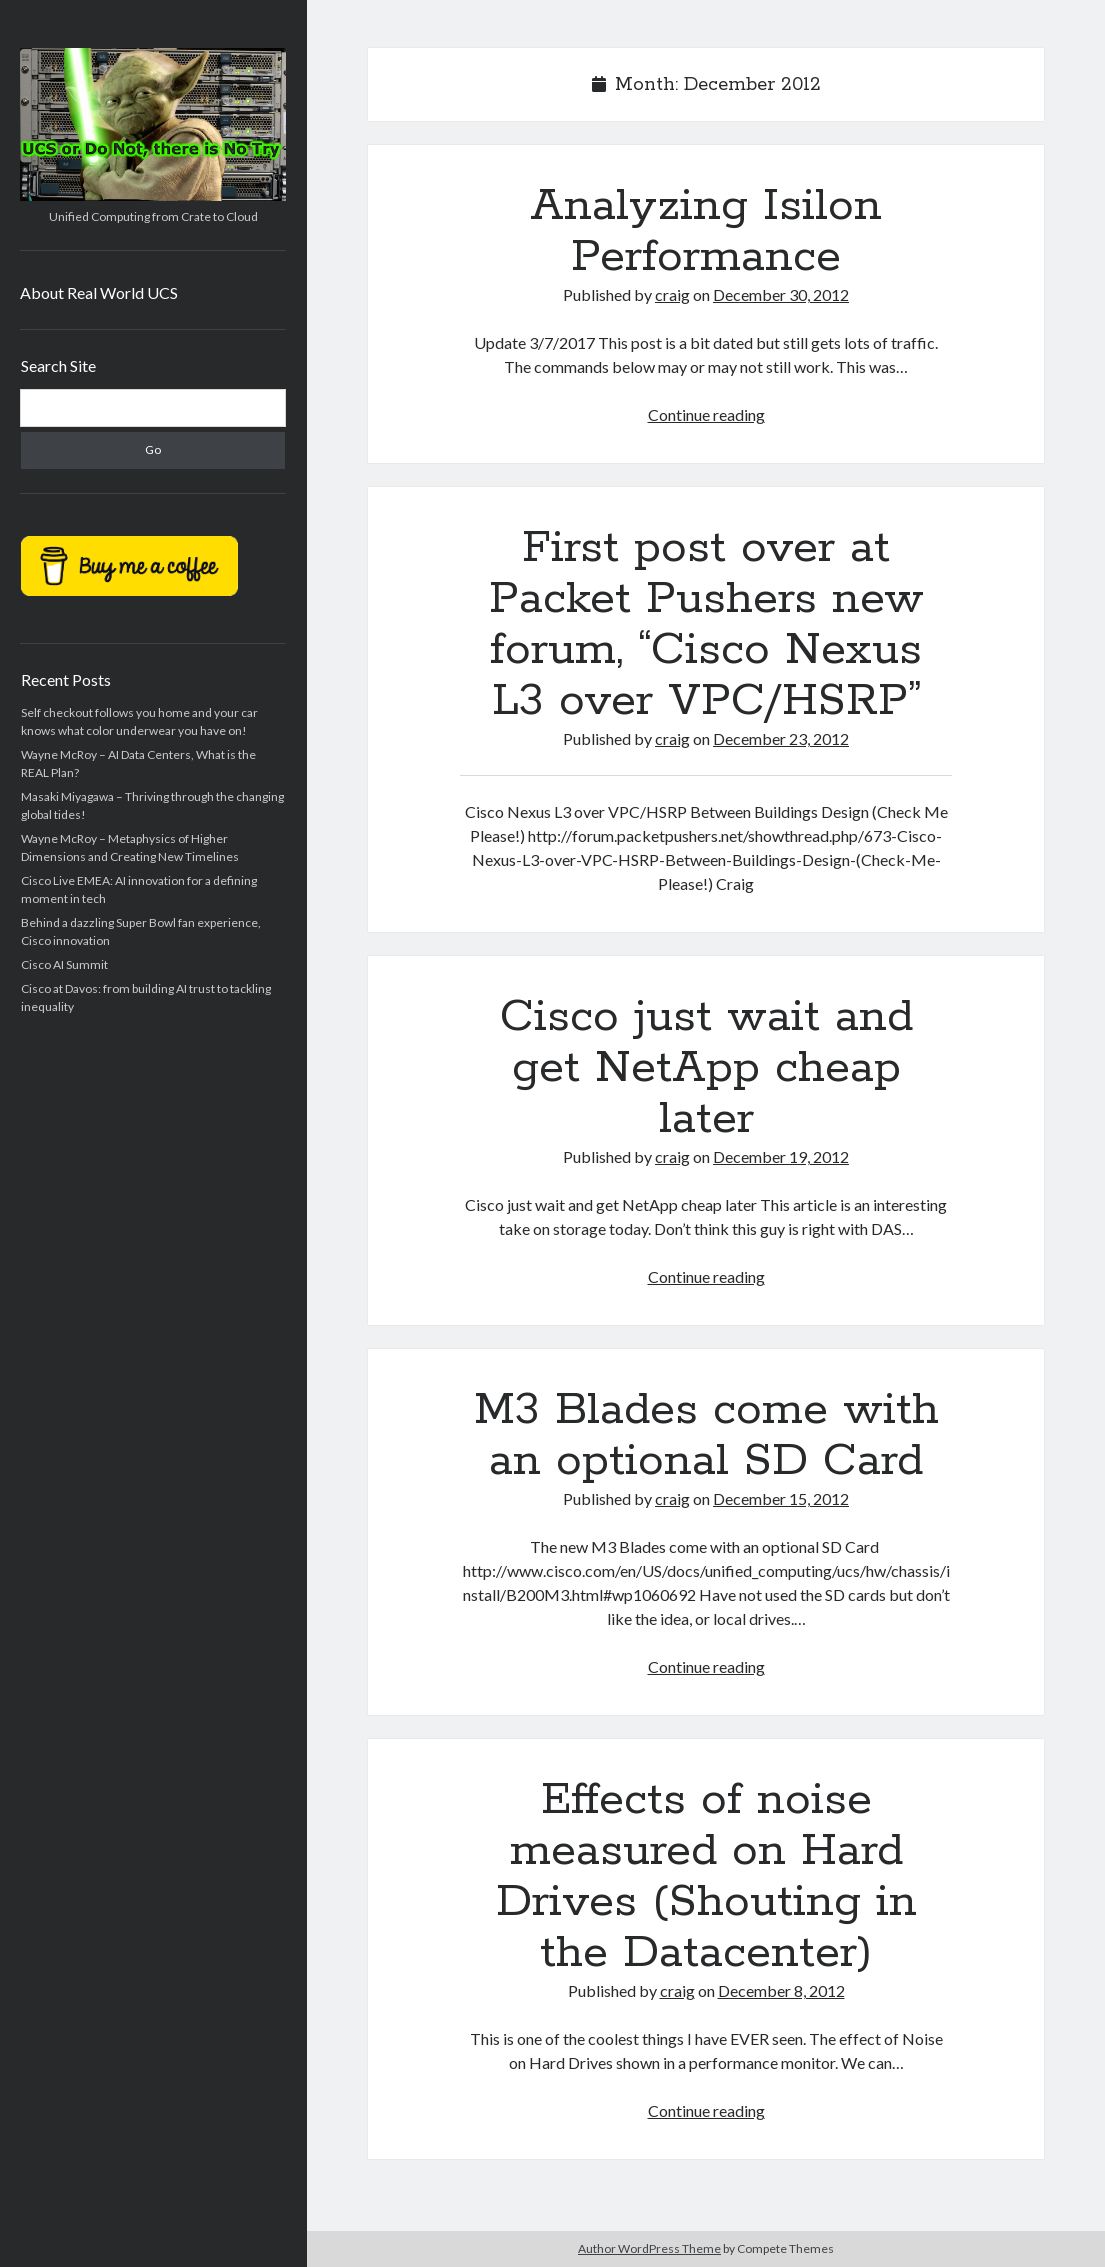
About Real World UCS (99, 292)
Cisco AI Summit (64, 964)
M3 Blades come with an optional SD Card (706, 1435)
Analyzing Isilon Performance (706, 231)
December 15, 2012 (781, 1498)
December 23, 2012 (781, 738)
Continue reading (706, 414)
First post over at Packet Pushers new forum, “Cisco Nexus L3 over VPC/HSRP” (706, 624)
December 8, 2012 (781, 1990)
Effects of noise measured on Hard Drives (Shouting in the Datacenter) (706, 1876)
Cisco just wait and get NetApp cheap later (706, 1068)
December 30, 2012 (781, 294)
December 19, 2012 (781, 1156)
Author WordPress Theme (649, 2248)
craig (672, 294)
